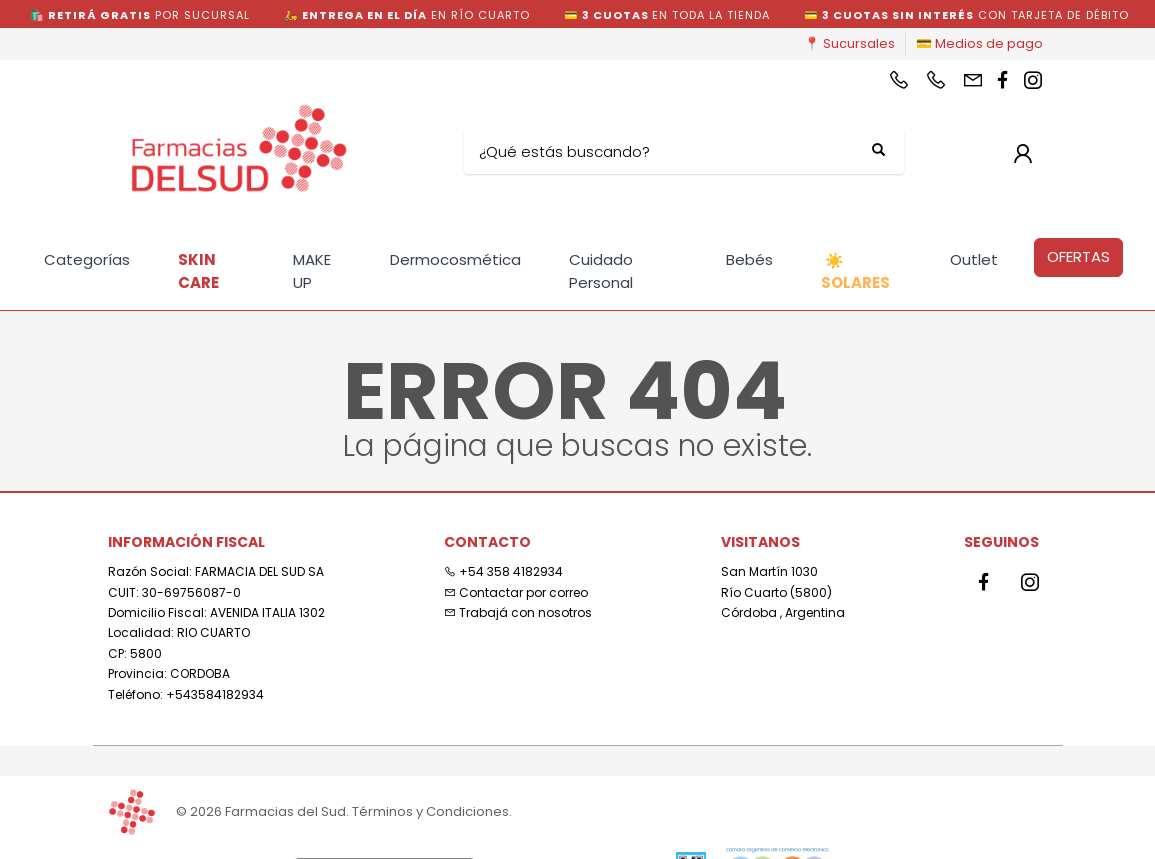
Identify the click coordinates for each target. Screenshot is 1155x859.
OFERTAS (1078, 256)
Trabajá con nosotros (518, 612)
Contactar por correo (516, 592)
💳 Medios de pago (979, 43)
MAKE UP (312, 271)
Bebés (749, 259)
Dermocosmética (455, 259)
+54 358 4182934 (503, 571)
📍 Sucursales (849, 43)
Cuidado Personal (601, 271)
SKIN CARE (198, 271)
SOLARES (855, 272)
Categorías (87, 259)
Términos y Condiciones (430, 811)
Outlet (974, 259)
